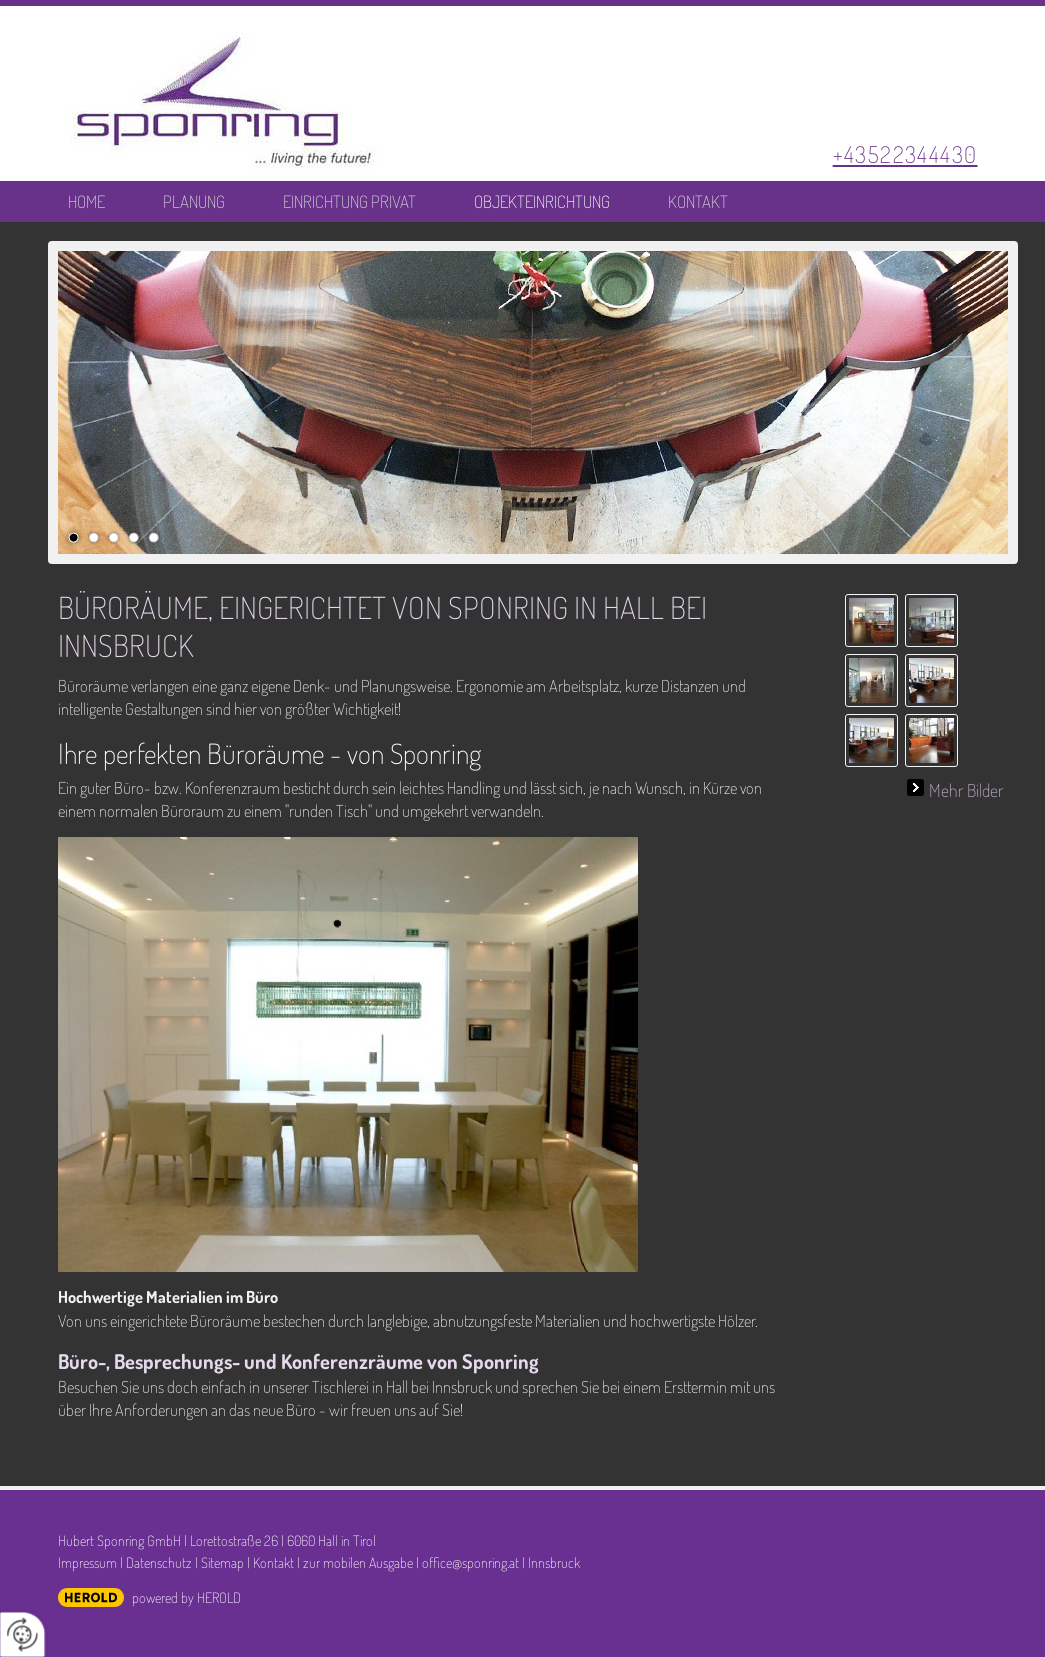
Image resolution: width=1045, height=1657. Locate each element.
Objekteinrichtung (542, 202)
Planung (194, 202)
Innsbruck (554, 1562)
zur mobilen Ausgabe (358, 1562)
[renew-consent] (22, 1634)
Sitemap (222, 1562)
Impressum (87, 1562)
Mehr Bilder (966, 787)
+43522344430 (905, 153)
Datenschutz (159, 1562)
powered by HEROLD (186, 1597)
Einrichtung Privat (349, 202)
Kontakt (698, 202)
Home (86, 202)
